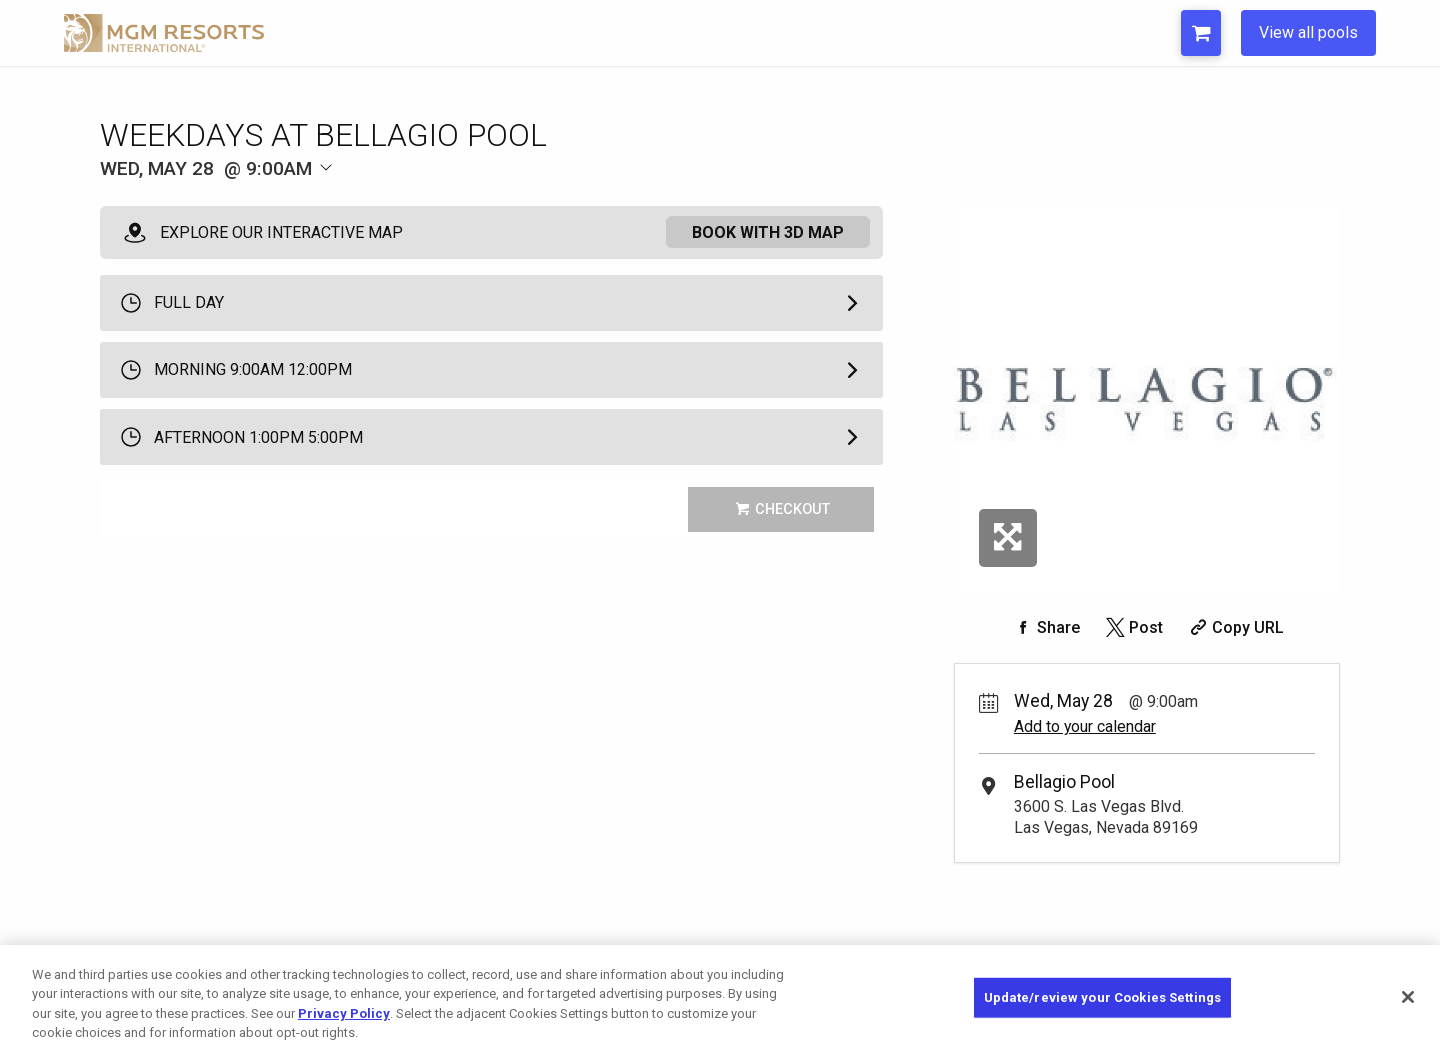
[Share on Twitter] (1132, 627)
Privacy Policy (344, 1013)
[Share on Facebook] (1045, 627)
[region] (720, 999)
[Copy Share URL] (1234, 627)
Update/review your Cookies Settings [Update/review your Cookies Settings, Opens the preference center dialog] (1103, 997)
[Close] (1408, 997)
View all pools (1308, 32)
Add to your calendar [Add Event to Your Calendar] (1085, 726)
